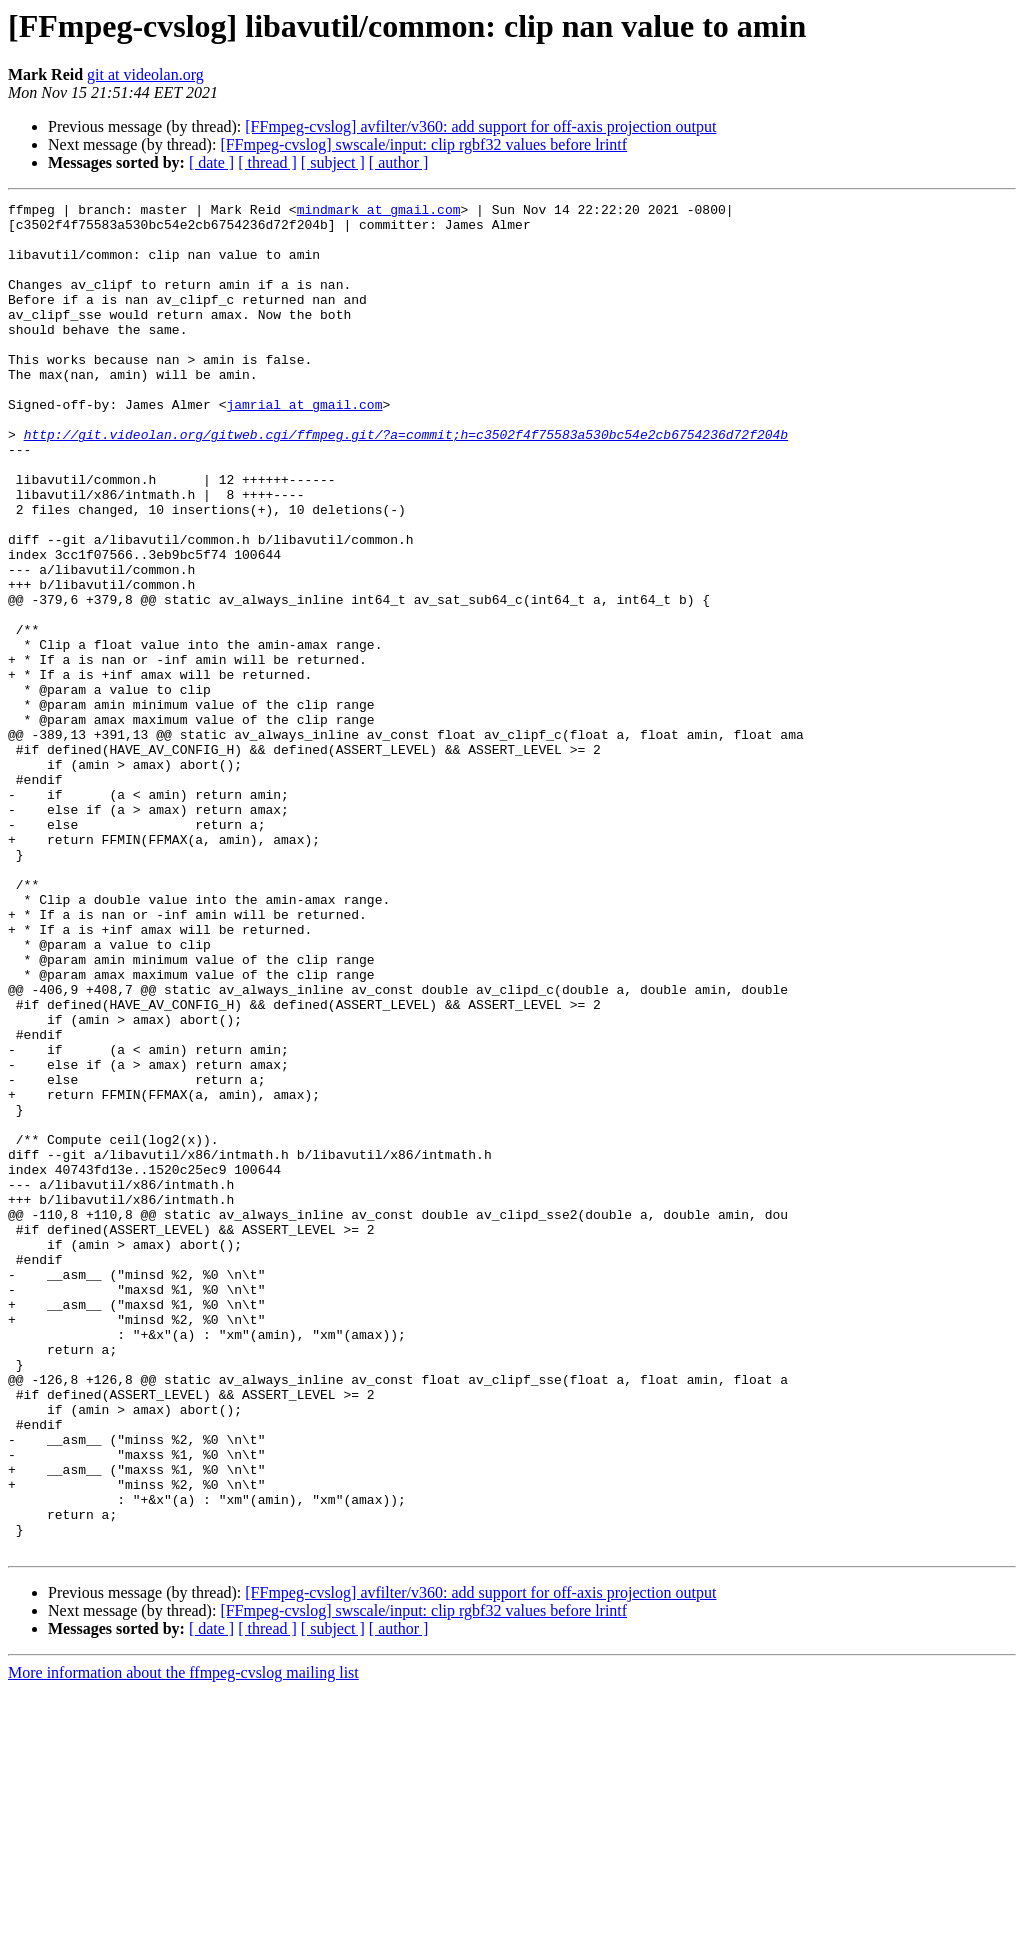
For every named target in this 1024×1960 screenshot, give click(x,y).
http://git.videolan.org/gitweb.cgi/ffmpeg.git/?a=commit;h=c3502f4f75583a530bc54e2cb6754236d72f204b (406, 482)
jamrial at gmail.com (304, 446)
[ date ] (211, 162)
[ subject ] (333, 162)
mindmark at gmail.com (379, 212)
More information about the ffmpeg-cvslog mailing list (183, 1942)
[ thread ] (267, 162)
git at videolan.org (145, 74)
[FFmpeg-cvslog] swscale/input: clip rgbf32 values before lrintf (423, 144)
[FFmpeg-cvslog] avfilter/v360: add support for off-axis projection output (480, 126)
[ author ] (399, 162)
